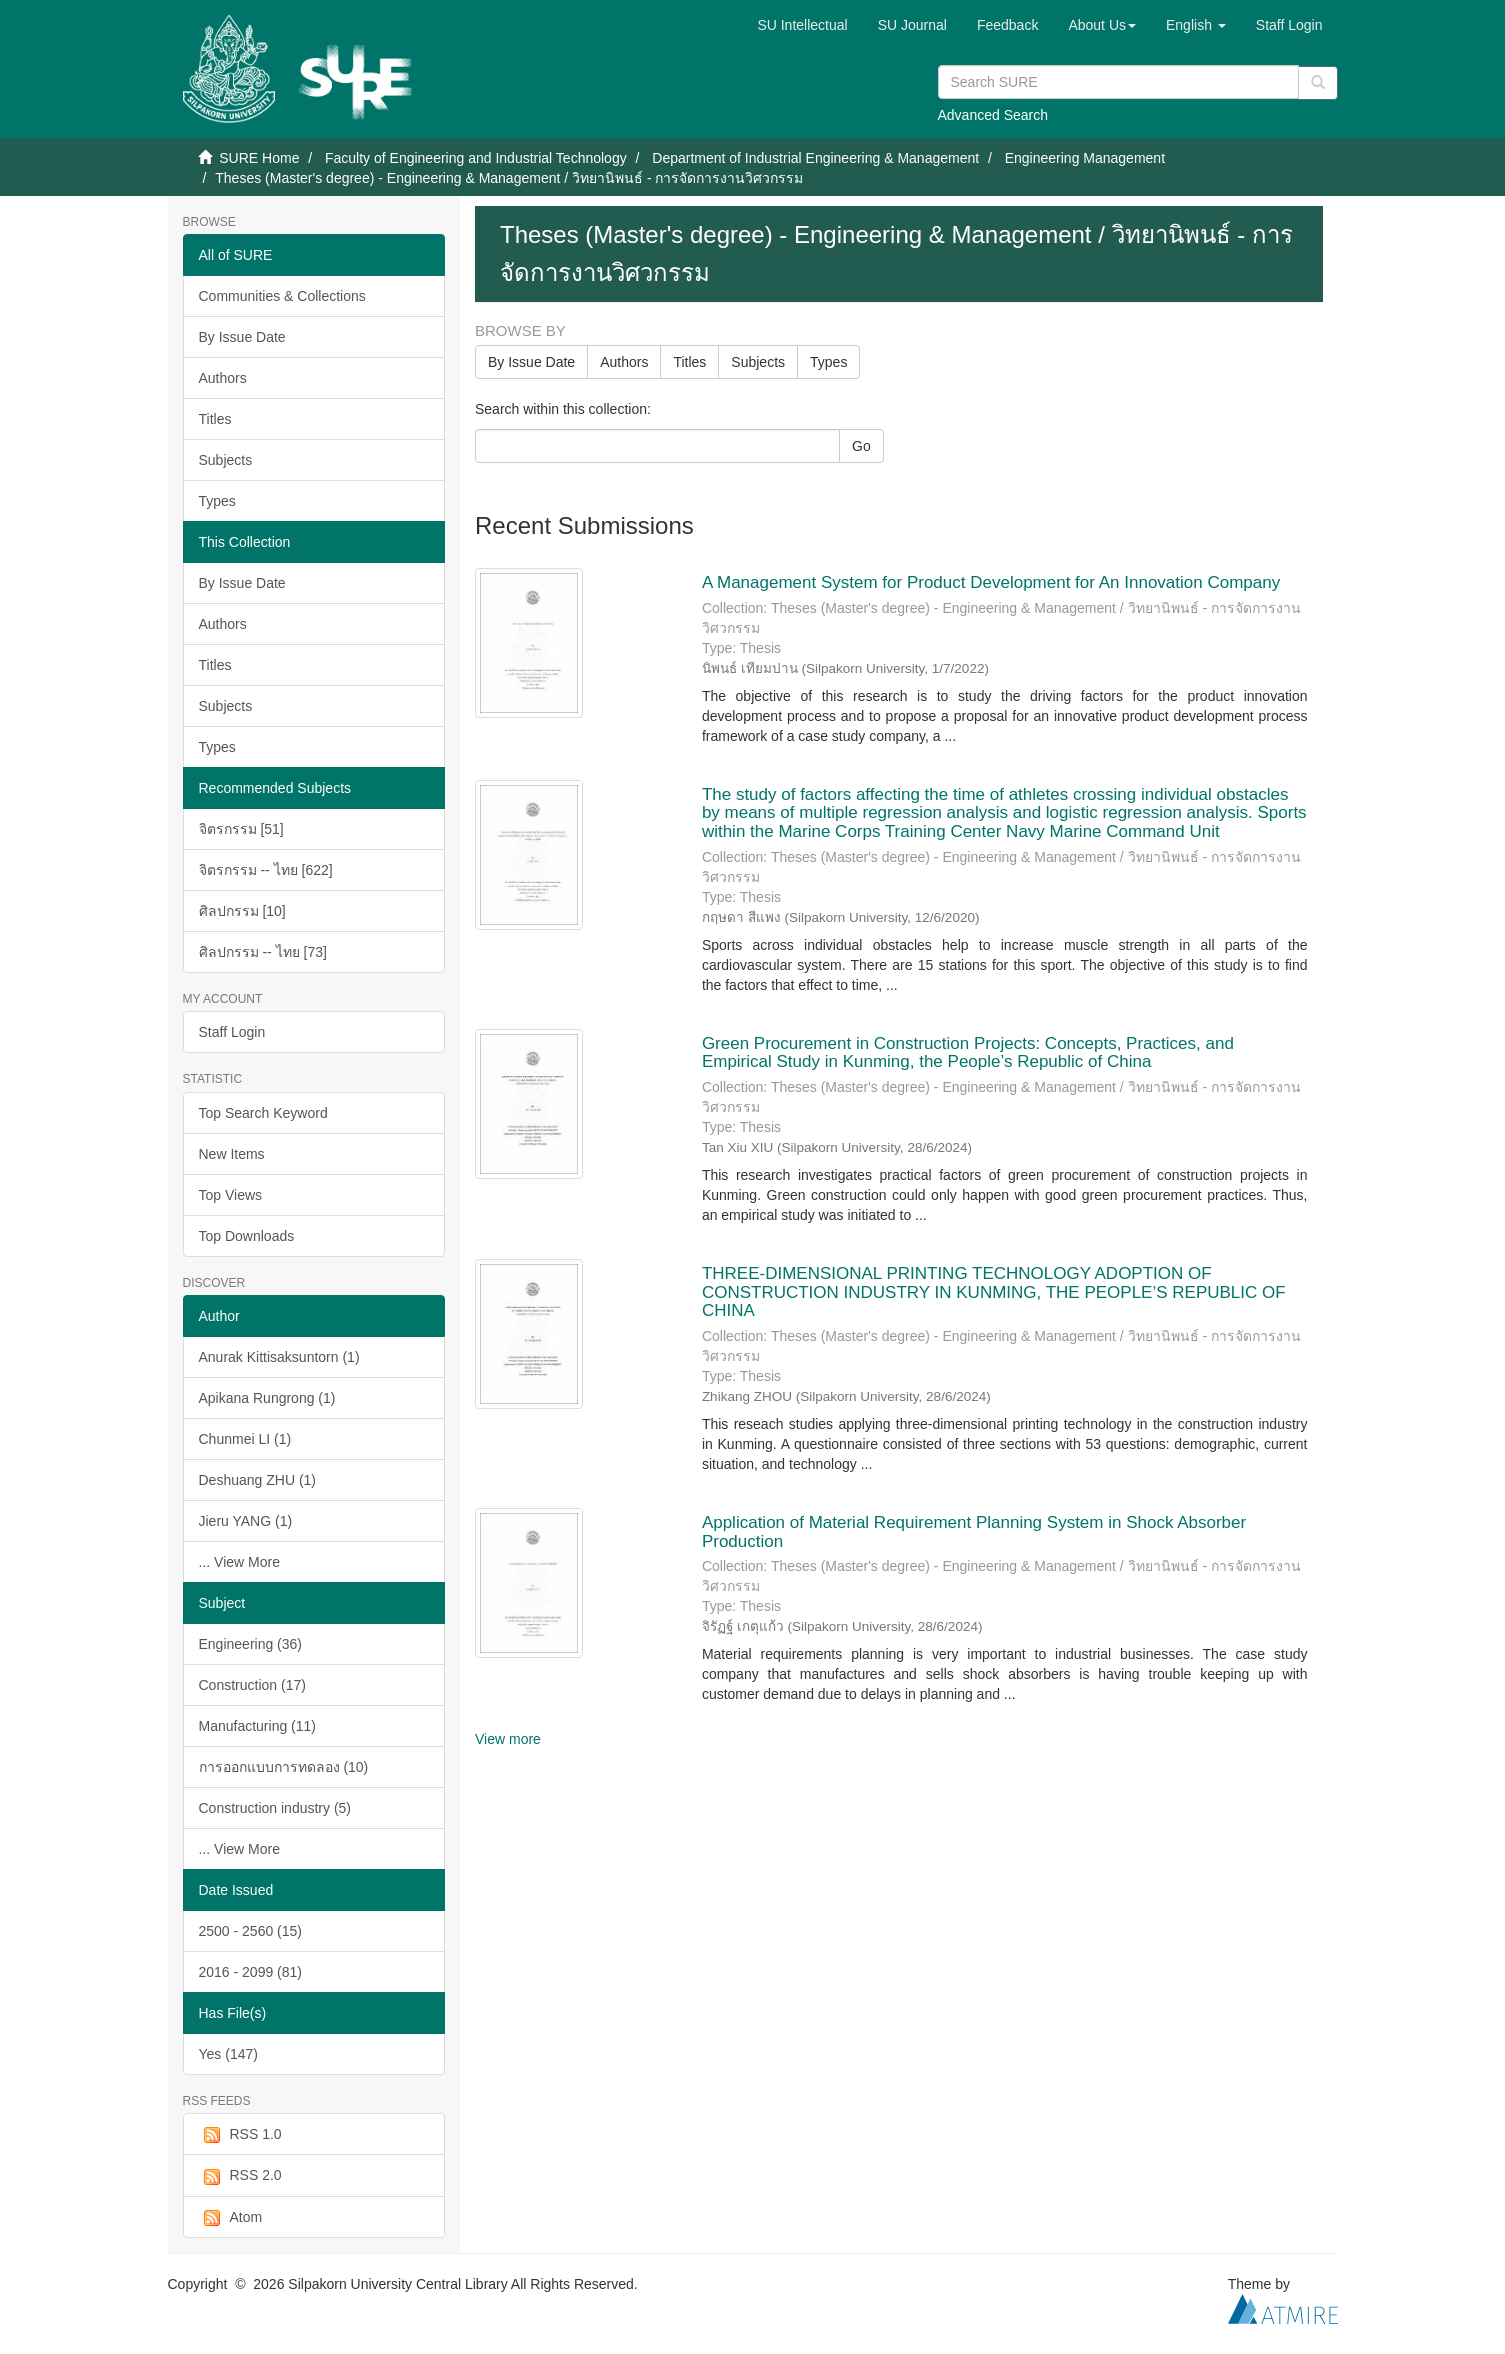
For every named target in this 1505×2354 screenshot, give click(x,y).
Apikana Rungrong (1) (267, 1398)
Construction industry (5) (275, 1808)
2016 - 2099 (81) (251, 1972)
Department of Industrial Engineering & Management (815, 158)
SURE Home (259, 158)
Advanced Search (993, 115)
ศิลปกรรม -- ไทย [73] (263, 952)
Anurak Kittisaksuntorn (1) (279, 1357)
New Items (232, 1154)
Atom (231, 2218)
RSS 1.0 (240, 2135)
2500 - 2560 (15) (251, 1931)
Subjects (226, 460)
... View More (239, 1562)
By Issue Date (242, 337)
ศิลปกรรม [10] (242, 911)
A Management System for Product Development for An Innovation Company (991, 582)
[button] (1102, 25)
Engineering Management (1085, 158)
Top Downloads (247, 1236)
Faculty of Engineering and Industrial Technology (476, 158)
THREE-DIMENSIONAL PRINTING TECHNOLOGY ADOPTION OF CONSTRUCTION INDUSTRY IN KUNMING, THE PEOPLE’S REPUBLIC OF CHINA (994, 1292)
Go (861, 446)
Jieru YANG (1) (246, 1521)
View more (508, 1739)
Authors (223, 378)
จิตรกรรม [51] (241, 829)
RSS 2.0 (240, 2176)
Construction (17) (252, 1685)
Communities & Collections (282, 296)
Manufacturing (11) (258, 1726)
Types (217, 501)
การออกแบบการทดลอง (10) (284, 1767)
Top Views (231, 1195)
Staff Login (232, 1032)
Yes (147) (228, 2054)
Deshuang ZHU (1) (258, 1480)
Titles (215, 419)
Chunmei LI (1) (245, 1439)
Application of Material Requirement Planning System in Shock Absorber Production (974, 1532)
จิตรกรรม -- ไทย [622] (266, 870)
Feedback (1007, 25)
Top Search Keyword (263, 1113)
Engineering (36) (251, 1644)
